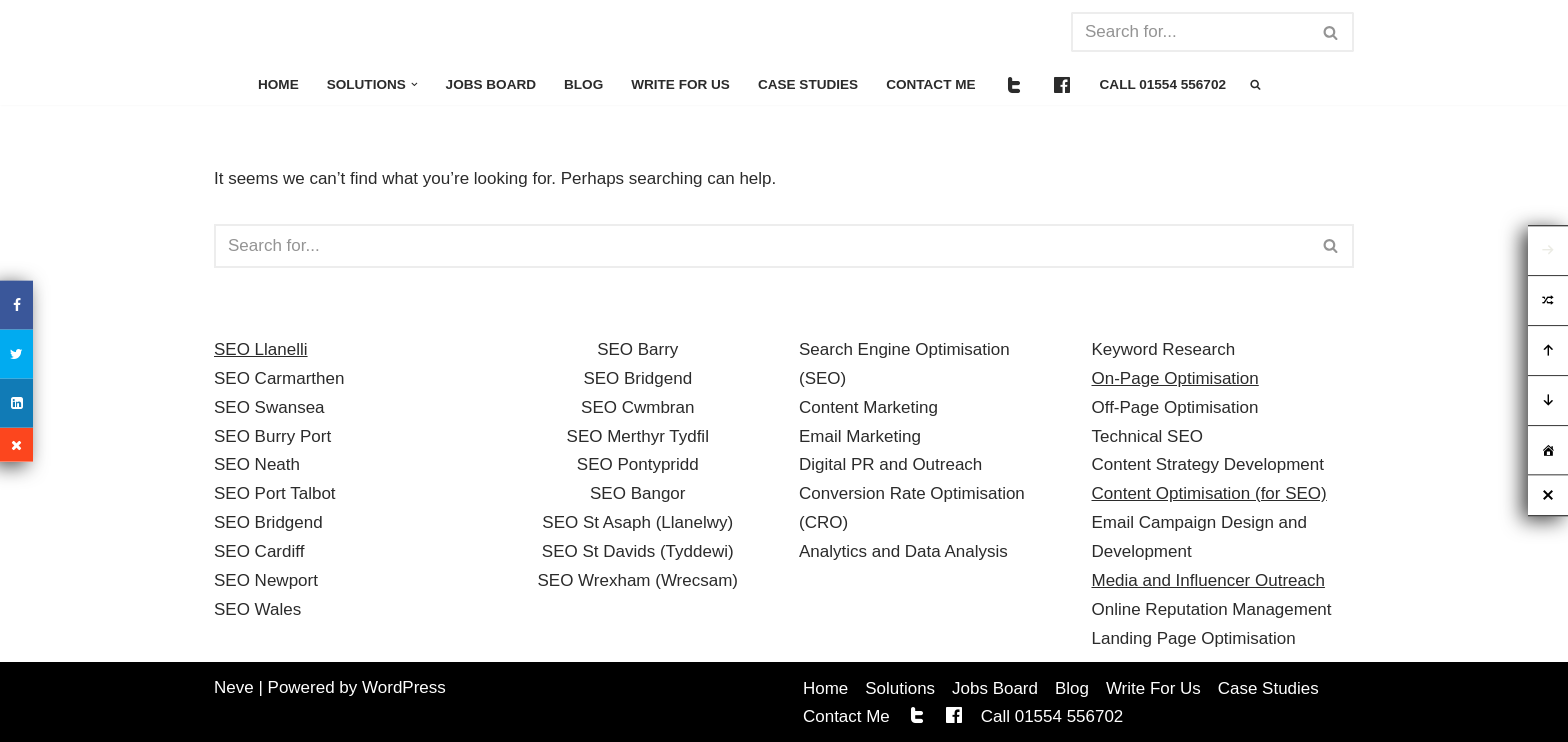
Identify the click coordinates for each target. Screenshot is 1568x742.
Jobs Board (491, 84)
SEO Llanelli (261, 349)
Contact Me (932, 84)
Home (278, 84)
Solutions (900, 688)
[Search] (1190, 32)
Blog (584, 84)
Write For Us (681, 84)
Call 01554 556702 (1164, 84)
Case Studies (809, 84)
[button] (414, 84)
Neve (234, 687)
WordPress (404, 687)
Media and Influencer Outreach (1208, 580)
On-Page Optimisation (1175, 378)
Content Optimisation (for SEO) (1209, 493)
